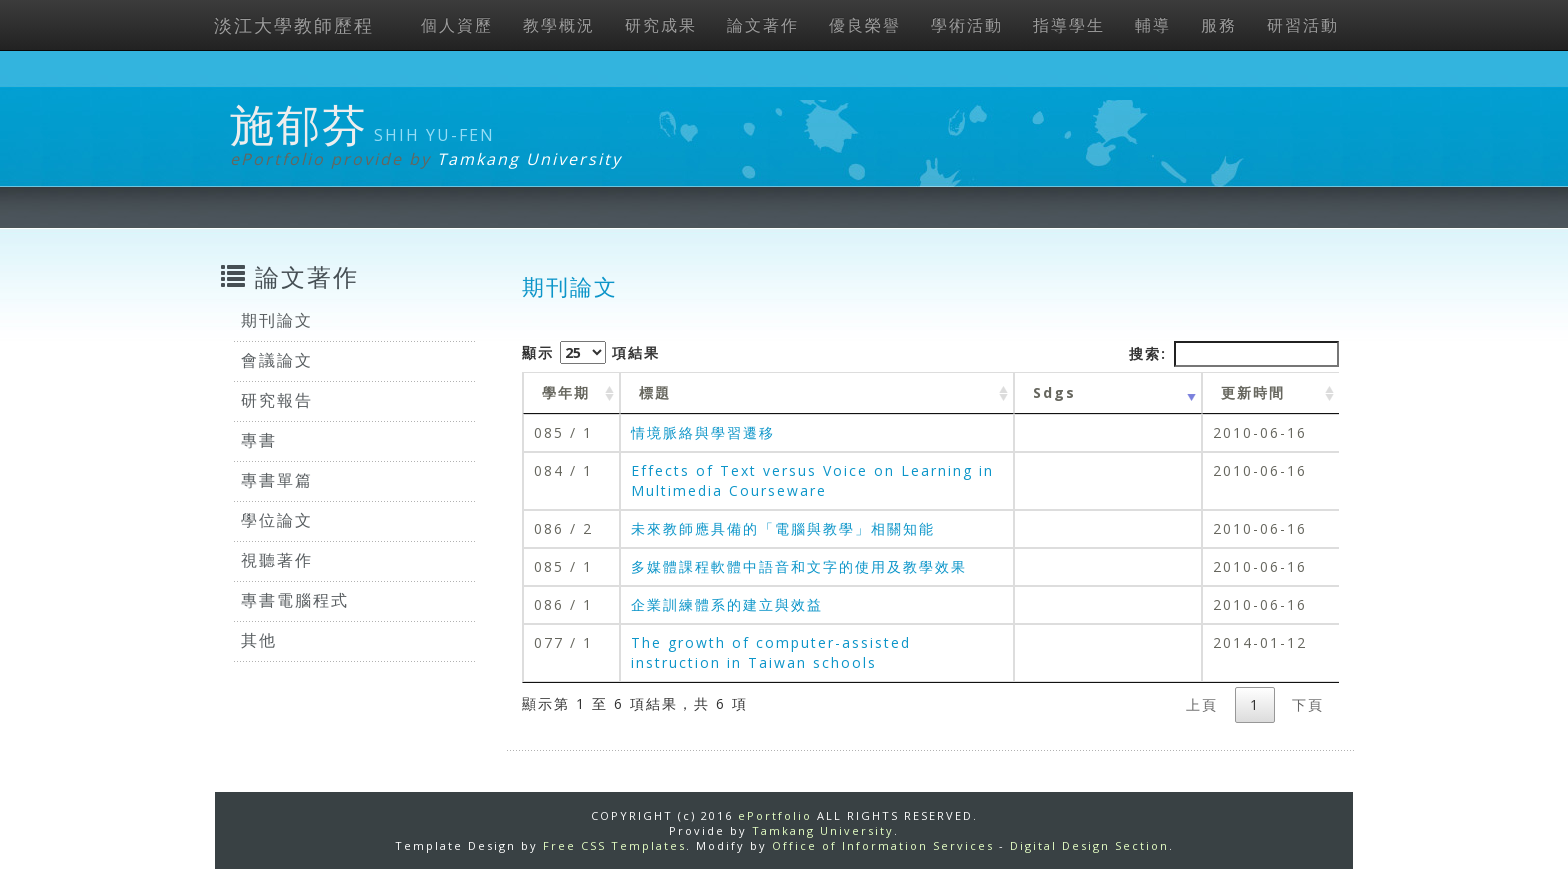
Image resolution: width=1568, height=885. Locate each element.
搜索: (1234, 354)
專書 (259, 440)
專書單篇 (277, 480)
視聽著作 (277, 560)
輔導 (1153, 25)
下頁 (1308, 704)
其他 (259, 640)
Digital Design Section (1089, 845)
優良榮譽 (865, 25)
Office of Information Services (883, 845)
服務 (1219, 25)
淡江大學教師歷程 (294, 25)
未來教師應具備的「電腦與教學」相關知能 (783, 528)
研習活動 (1303, 25)
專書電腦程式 (295, 600)
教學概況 (559, 25)
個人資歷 (457, 25)
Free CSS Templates (614, 845)
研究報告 (277, 400)
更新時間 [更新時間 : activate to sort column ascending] (1253, 392)
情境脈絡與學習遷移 (703, 432)
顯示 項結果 (591, 352)
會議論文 (277, 360)
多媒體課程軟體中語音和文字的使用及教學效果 (799, 566)
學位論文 (277, 520)
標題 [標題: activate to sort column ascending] (655, 392)
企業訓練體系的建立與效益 (727, 604)
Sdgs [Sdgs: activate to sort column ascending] (1054, 392)
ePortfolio (775, 815)
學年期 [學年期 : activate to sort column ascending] (566, 392)
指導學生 (1069, 25)
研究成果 (661, 25)
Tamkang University (529, 159)
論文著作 (763, 25)
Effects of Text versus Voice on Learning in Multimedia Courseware (812, 480)
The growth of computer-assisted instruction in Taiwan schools (771, 652)
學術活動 (967, 25)
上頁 (1202, 704)
